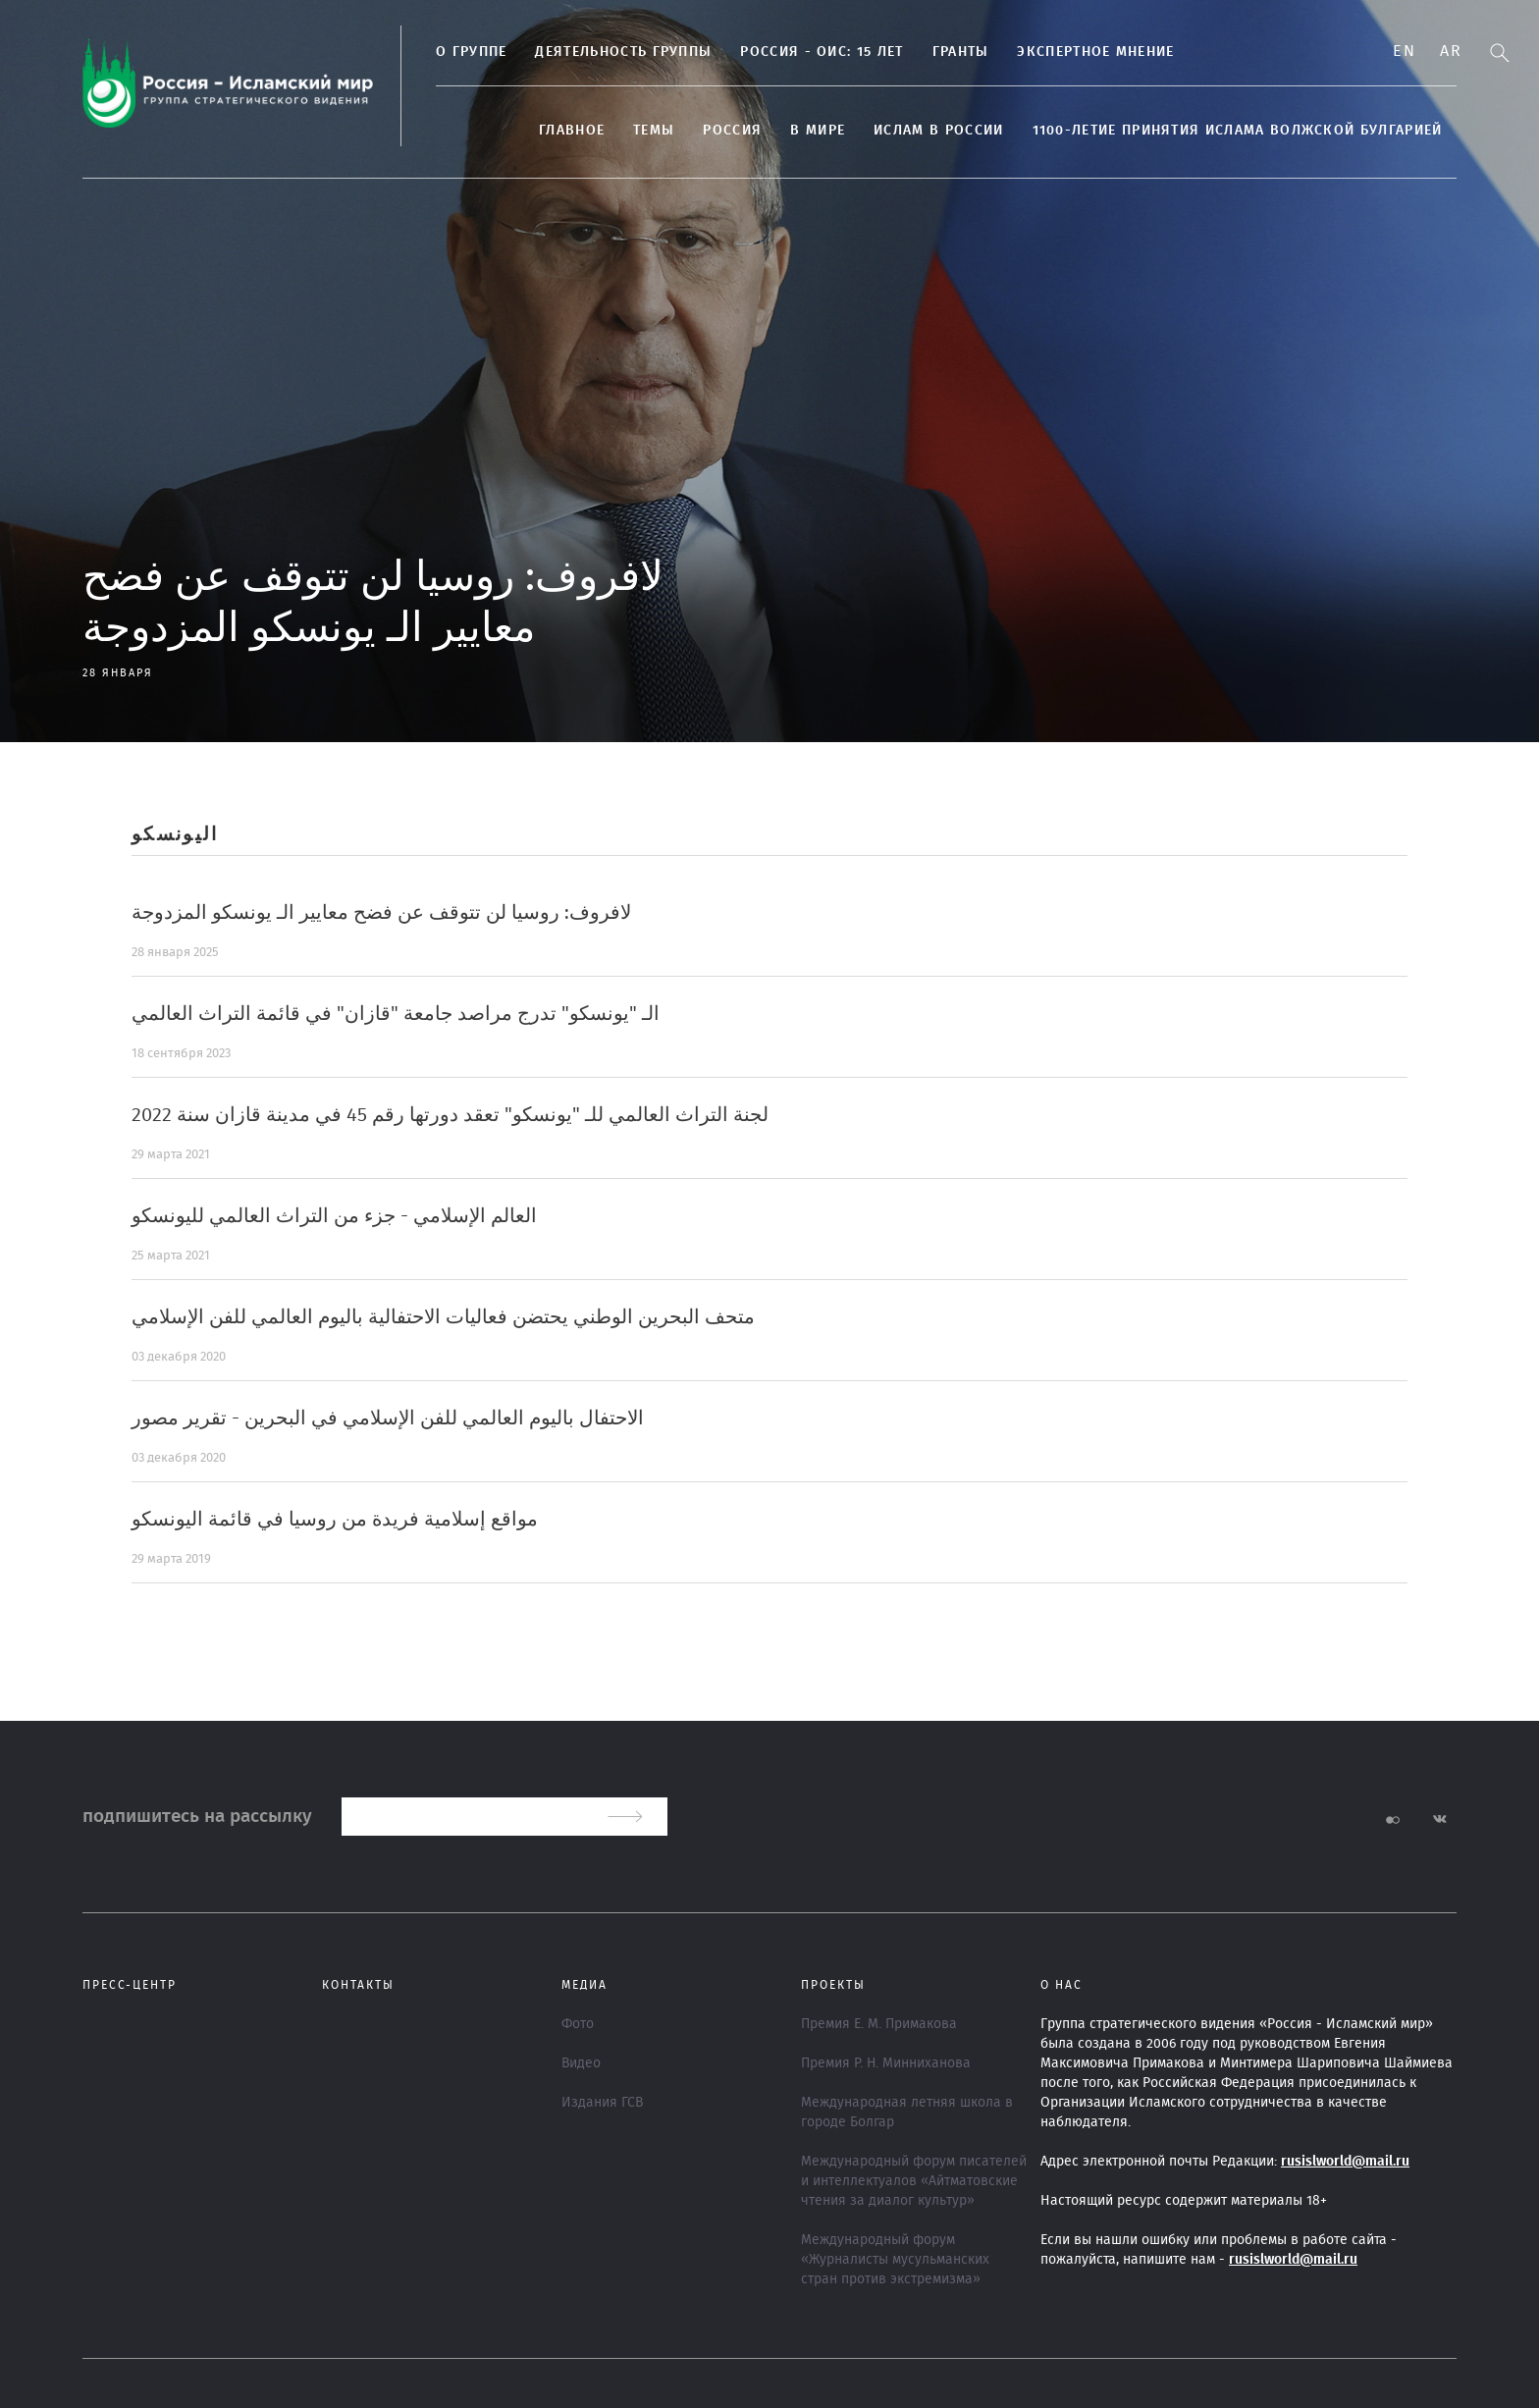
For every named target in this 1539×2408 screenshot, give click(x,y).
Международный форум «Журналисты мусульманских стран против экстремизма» (895, 2259)
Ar (1450, 51)
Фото (577, 2024)
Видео (581, 2063)
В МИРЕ (817, 130)
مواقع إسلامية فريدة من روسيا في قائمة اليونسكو (335, 1519)
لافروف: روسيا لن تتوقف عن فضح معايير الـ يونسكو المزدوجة (381, 913)
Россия (732, 130)
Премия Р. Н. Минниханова (886, 2063)
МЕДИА (584, 1985)
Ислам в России (938, 130)
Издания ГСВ (602, 2103)
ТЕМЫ (653, 130)
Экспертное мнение (1095, 52)
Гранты (960, 52)
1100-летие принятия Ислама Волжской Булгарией (1238, 130)
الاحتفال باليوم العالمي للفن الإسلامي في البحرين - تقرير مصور (388, 1418)
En (1404, 51)
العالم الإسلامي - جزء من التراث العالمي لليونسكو (334, 1216)
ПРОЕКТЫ (833, 1985)
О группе (471, 52)
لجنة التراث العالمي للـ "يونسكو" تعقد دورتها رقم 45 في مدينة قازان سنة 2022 (450, 1115)
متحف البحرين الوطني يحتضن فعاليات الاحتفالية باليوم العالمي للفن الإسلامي (443, 1317)
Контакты (358, 1985)
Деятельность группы (623, 52)
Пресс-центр (129, 1985)
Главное (572, 130)
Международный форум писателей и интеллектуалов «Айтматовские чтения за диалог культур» (914, 2181)
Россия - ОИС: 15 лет (821, 52)
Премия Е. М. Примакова (879, 2024)
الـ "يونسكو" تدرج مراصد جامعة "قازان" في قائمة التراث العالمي (396, 1014)
